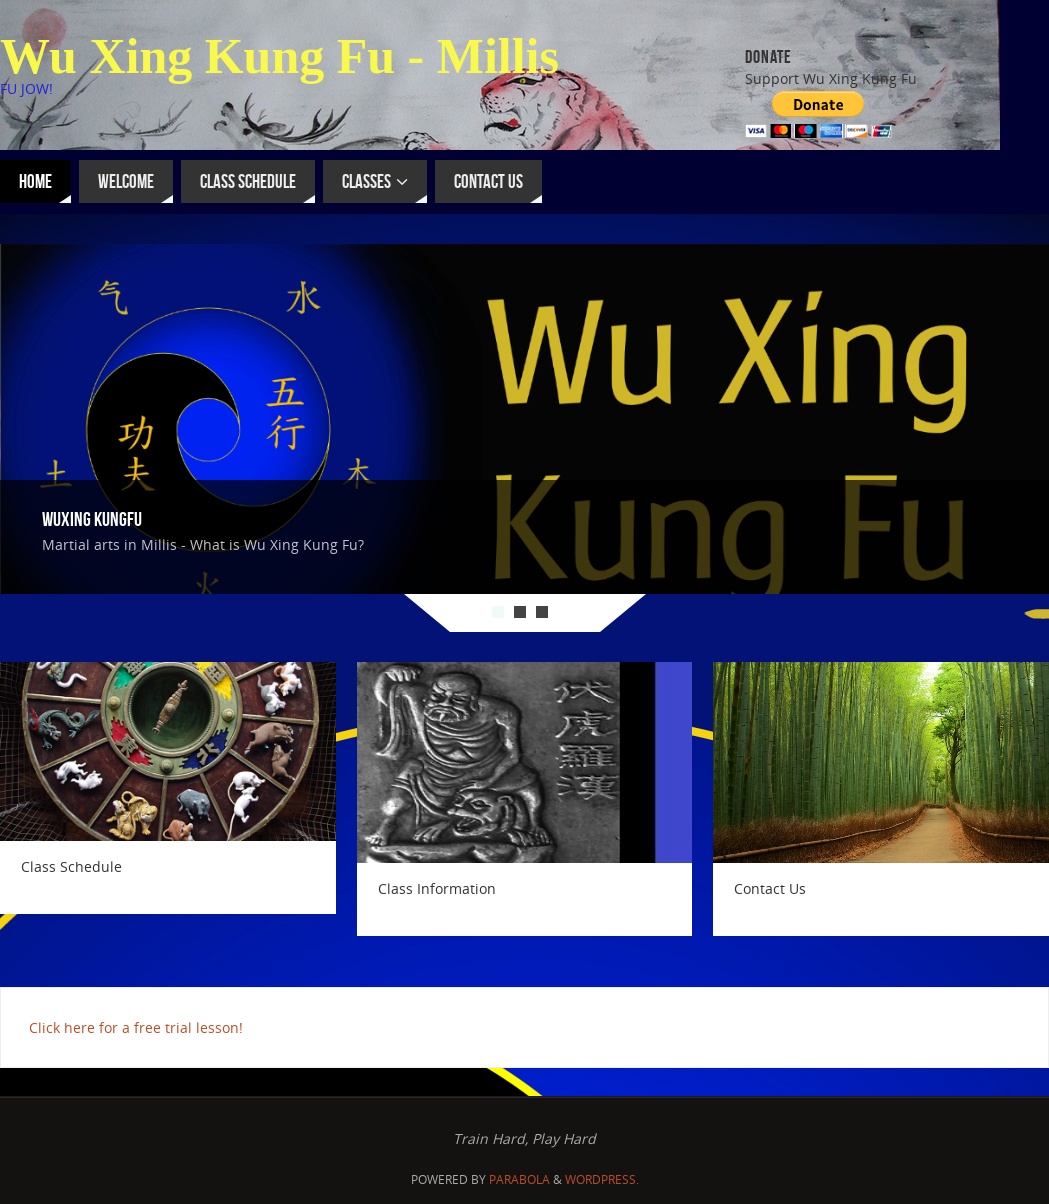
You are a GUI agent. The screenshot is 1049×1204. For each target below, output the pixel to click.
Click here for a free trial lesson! (136, 1027)
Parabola (519, 1179)
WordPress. (602, 1179)
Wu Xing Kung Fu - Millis (279, 56)
